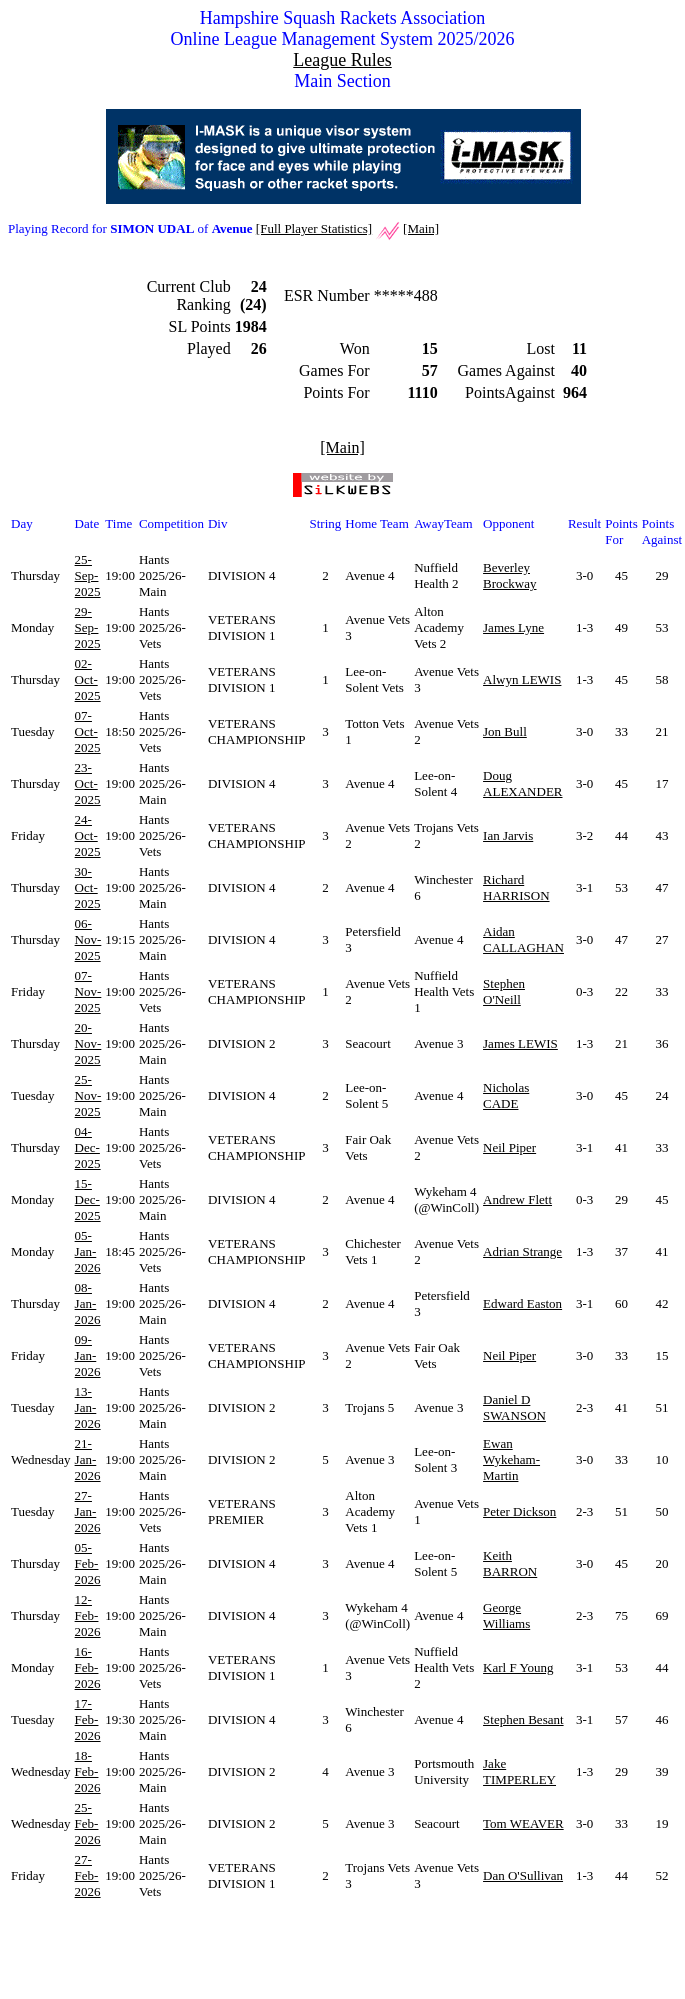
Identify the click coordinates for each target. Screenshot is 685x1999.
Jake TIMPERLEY (519, 1771)
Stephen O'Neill (504, 991)
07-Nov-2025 (88, 991)
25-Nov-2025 (88, 1095)
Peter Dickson (519, 1511)
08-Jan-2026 (88, 1303)
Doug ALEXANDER (522, 783)
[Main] (421, 228)
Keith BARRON (510, 1563)
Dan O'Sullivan (523, 1875)
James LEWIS (520, 1043)
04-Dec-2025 (88, 1147)
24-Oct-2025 (88, 835)
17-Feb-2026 (88, 1719)
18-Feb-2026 (88, 1771)
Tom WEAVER (523, 1823)
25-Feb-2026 (88, 1823)
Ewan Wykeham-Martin (511, 1459)
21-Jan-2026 (88, 1459)
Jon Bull (505, 731)
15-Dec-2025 (88, 1199)
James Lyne (513, 627)
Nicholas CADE (506, 1095)
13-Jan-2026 (88, 1407)
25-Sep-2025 (88, 575)
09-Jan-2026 (88, 1355)
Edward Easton (522, 1303)
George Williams (506, 1615)
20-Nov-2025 (88, 1043)
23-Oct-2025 (88, 783)
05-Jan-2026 (88, 1251)
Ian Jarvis (508, 835)
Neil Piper (509, 1147)
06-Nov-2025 (88, 939)
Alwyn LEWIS (522, 679)
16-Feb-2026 (88, 1667)
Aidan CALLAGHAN (523, 939)
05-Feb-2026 (88, 1563)
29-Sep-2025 (88, 627)
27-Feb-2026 (88, 1875)
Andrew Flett (517, 1199)
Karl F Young (518, 1667)
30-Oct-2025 (88, 887)
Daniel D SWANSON (514, 1407)
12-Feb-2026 (88, 1615)
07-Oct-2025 (88, 731)
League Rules (342, 60)
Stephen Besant (523, 1719)
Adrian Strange (522, 1251)
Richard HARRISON (516, 887)
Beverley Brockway (509, 575)
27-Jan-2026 (88, 1511)
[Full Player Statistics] (314, 228)
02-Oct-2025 (88, 679)
